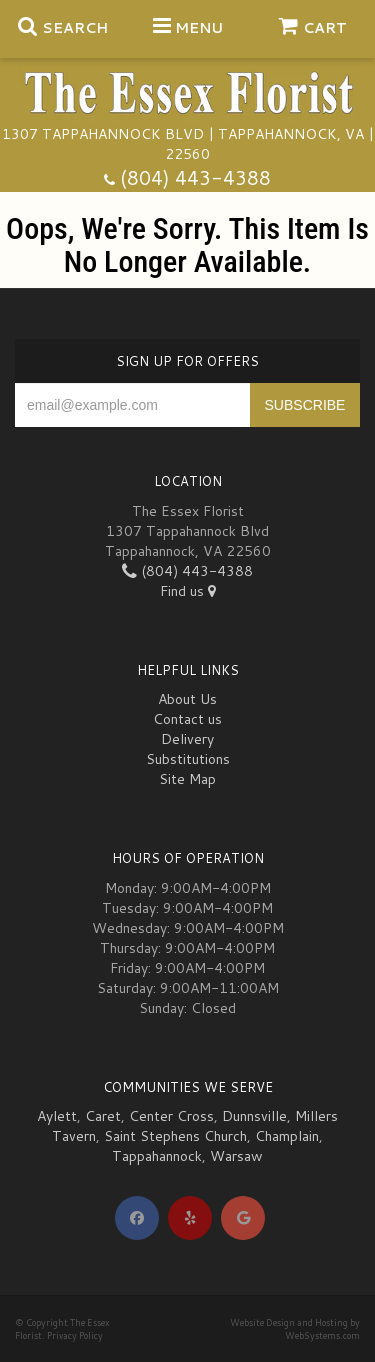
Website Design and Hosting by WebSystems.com (295, 1329)
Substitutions (188, 759)
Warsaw (236, 1156)
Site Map (187, 779)
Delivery (187, 739)
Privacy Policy (75, 1335)
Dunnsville (254, 1116)
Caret (103, 1116)
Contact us (187, 719)
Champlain (287, 1136)
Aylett (57, 1116)
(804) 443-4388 (195, 177)
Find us (188, 591)
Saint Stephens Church (175, 1136)
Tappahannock (157, 1156)
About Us (187, 699)
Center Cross (171, 1116)
